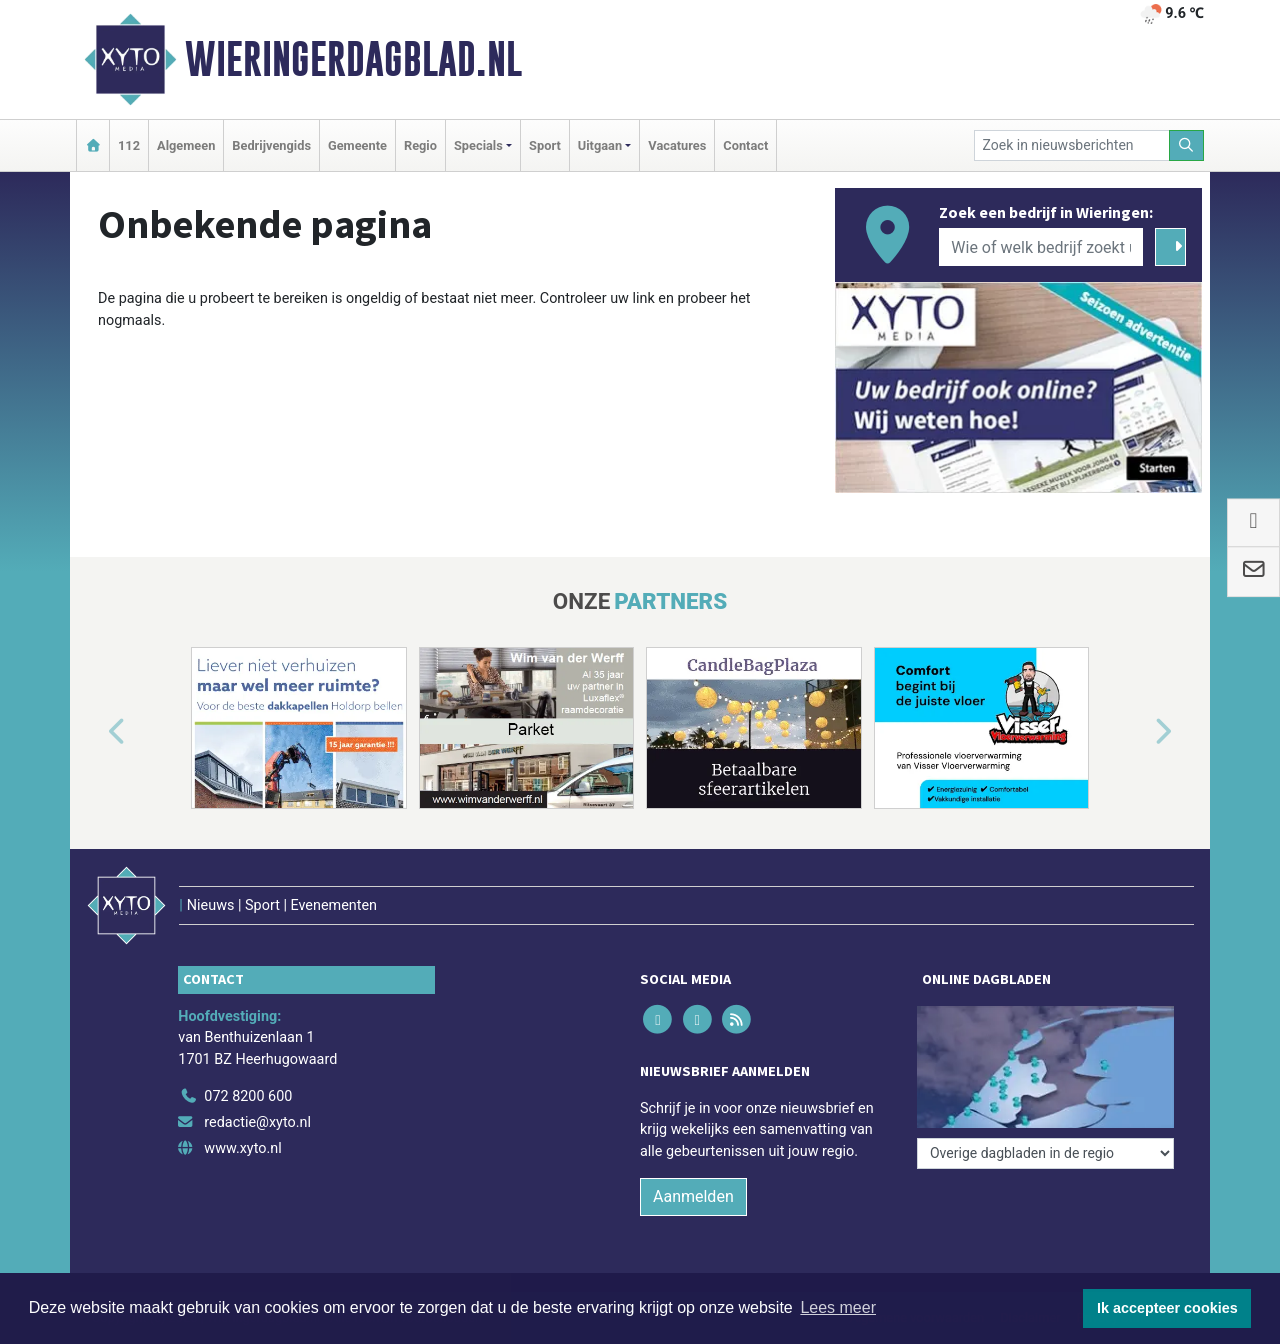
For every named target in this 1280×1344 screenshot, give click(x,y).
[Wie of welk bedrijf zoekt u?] (1041, 247)
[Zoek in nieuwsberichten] (1072, 145)
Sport (545, 145)
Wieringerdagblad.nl (353, 59)
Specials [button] (478, 145)
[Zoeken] (1187, 145)
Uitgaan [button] (600, 145)
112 (129, 145)
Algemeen (186, 145)
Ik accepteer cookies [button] (1167, 1308)
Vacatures (677, 145)
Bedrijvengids (271, 145)
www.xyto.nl (242, 1148)
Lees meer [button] (838, 1307)
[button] (94, 732)
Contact (745, 145)
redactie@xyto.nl (257, 1122)
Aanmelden (693, 1196)
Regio (420, 145)
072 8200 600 (248, 1096)
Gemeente (357, 145)
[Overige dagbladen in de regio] (1045, 1153)
